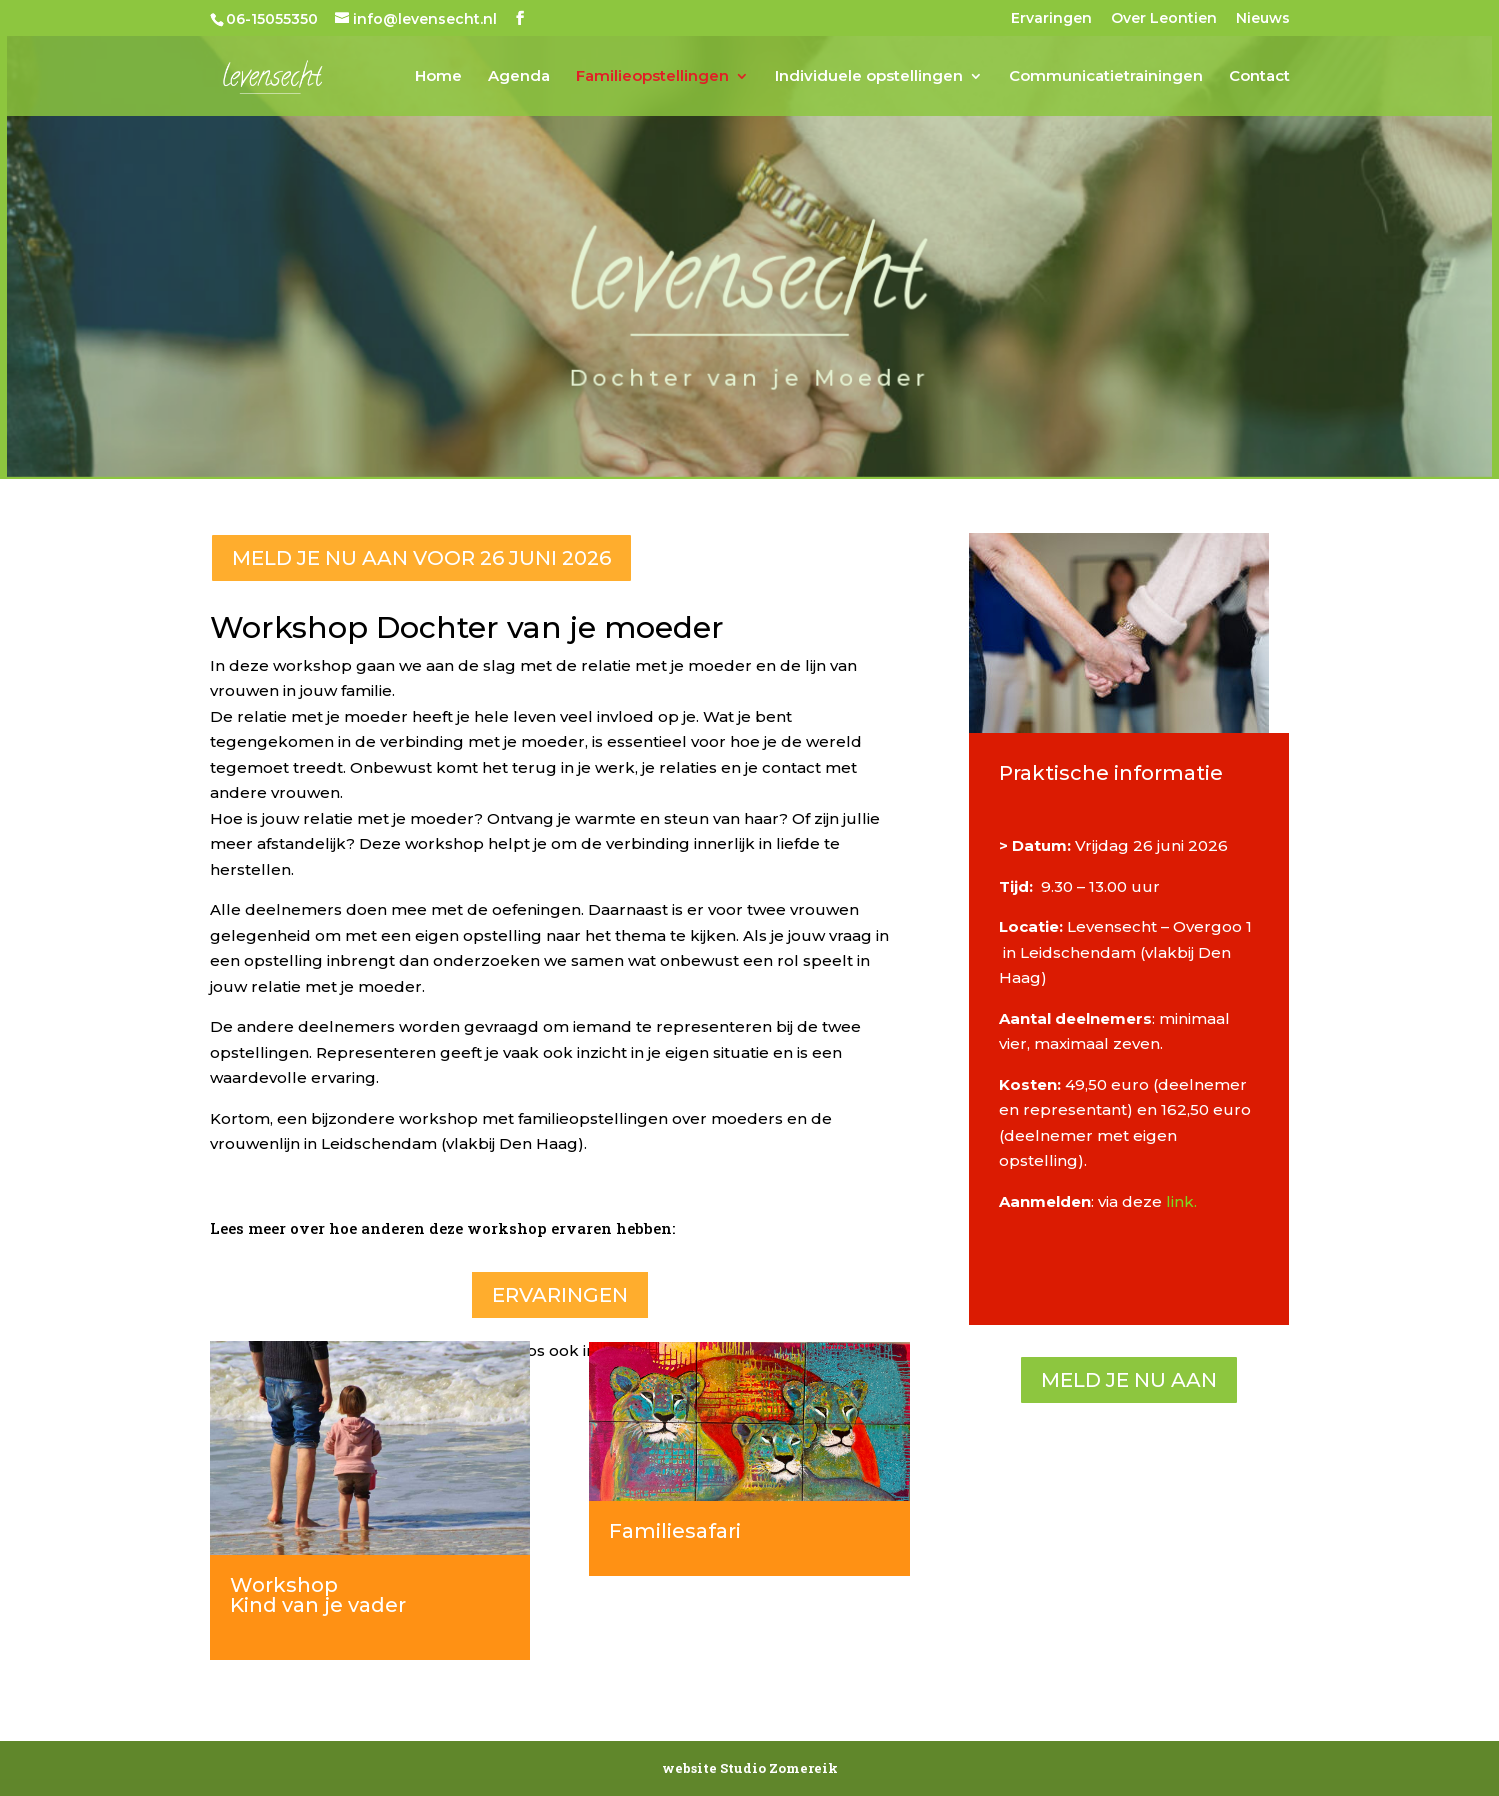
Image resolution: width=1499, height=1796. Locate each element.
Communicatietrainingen (1106, 77)
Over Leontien (1164, 19)
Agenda (519, 77)
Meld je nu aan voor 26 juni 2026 (421, 558)
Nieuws (1263, 19)
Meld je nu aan (1129, 1380)
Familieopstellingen (652, 77)
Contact (1259, 77)
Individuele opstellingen (869, 77)
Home (438, 77)
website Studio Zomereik (750, 1768)
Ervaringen (1051, 19)
